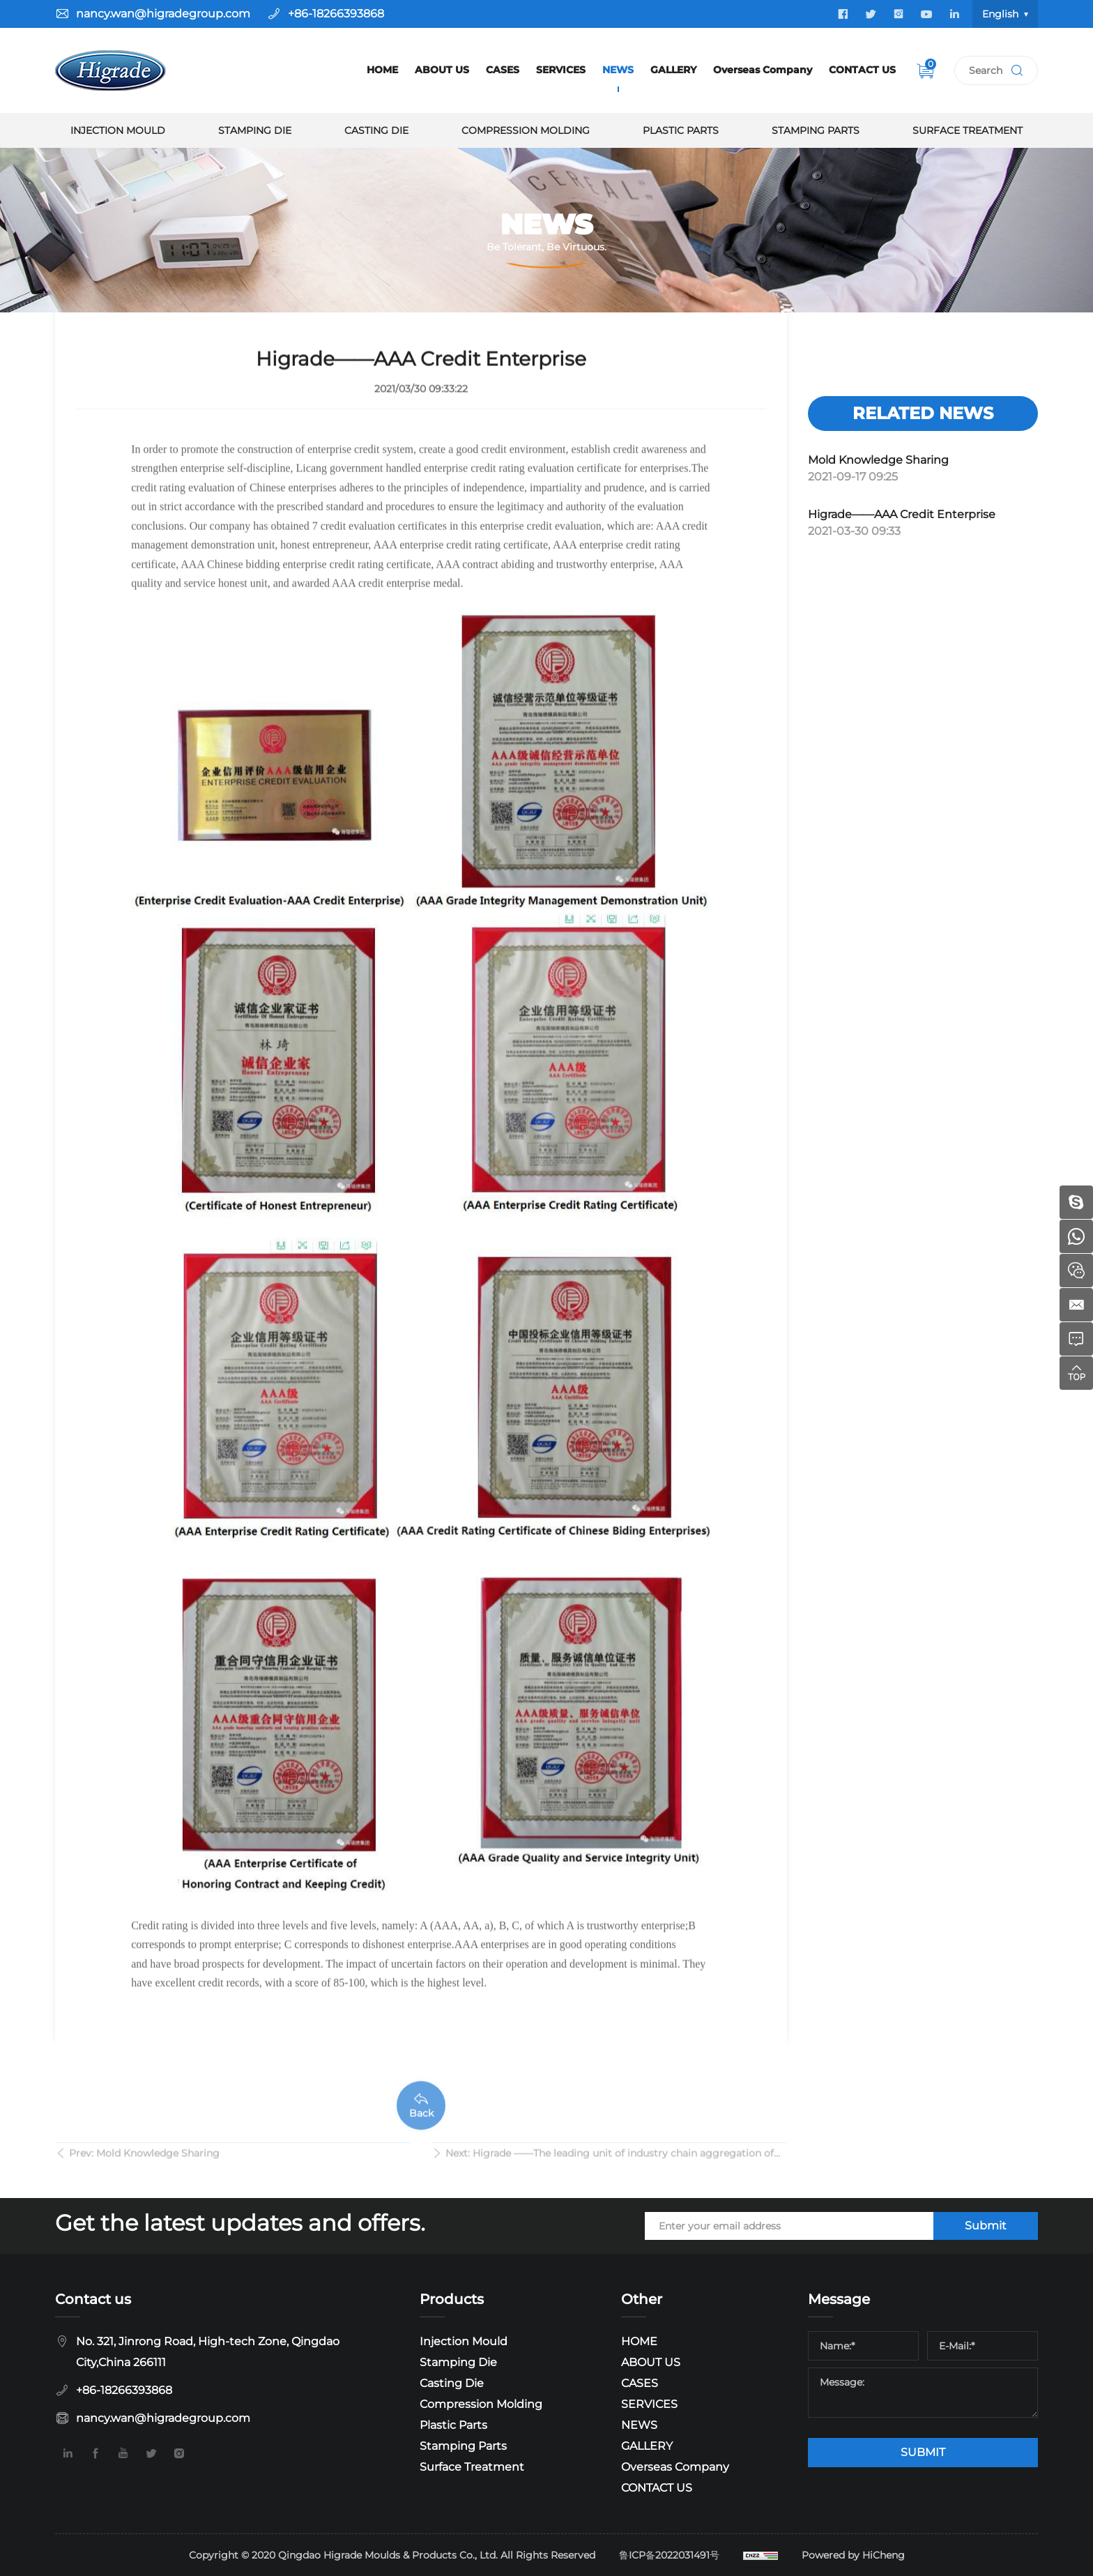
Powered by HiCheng (853, 2555)
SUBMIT (923, 2452)
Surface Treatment (967, 130)
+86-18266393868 (336, 13)
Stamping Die (254, 130)
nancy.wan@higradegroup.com (163, 13)
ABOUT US (442, 69)
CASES (502, 69)
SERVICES (561, 69)
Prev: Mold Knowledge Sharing (144, 2165)
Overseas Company (762, 69)
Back (421, 2141)
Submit (986, 2225)
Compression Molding (525, 130)
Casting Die (376, 130)
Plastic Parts (681, 130)
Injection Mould (117, 130)
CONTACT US (862, 69)
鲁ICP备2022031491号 (669, 2555)
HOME (382, 69)
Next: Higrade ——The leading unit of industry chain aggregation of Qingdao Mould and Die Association (609, 2167)
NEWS (618, 69)
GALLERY (673, 69)
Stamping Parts (815, 130)
